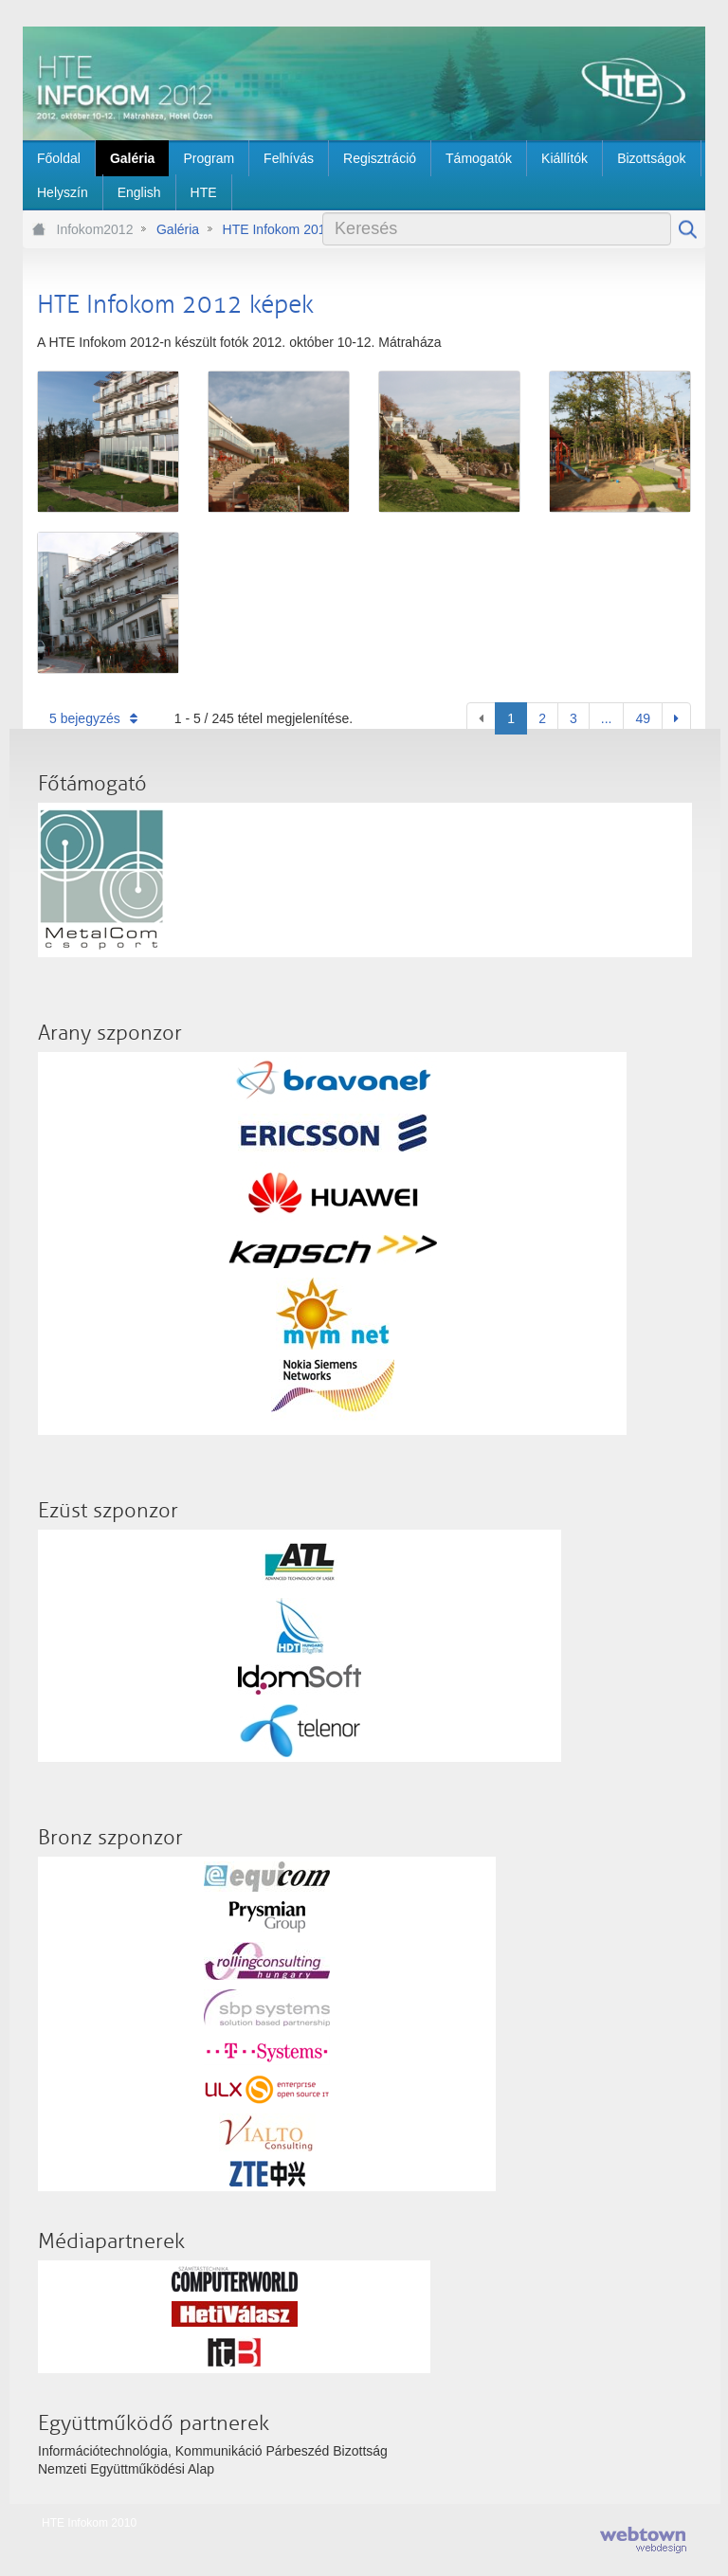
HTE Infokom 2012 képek (298, 229)
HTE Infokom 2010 (89, 2523)
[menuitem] (59, 158)
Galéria (177, 229)
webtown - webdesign (643, 2540)
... (606, 718)
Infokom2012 (95, 229)
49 (642, 718)
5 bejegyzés (93, 718)
